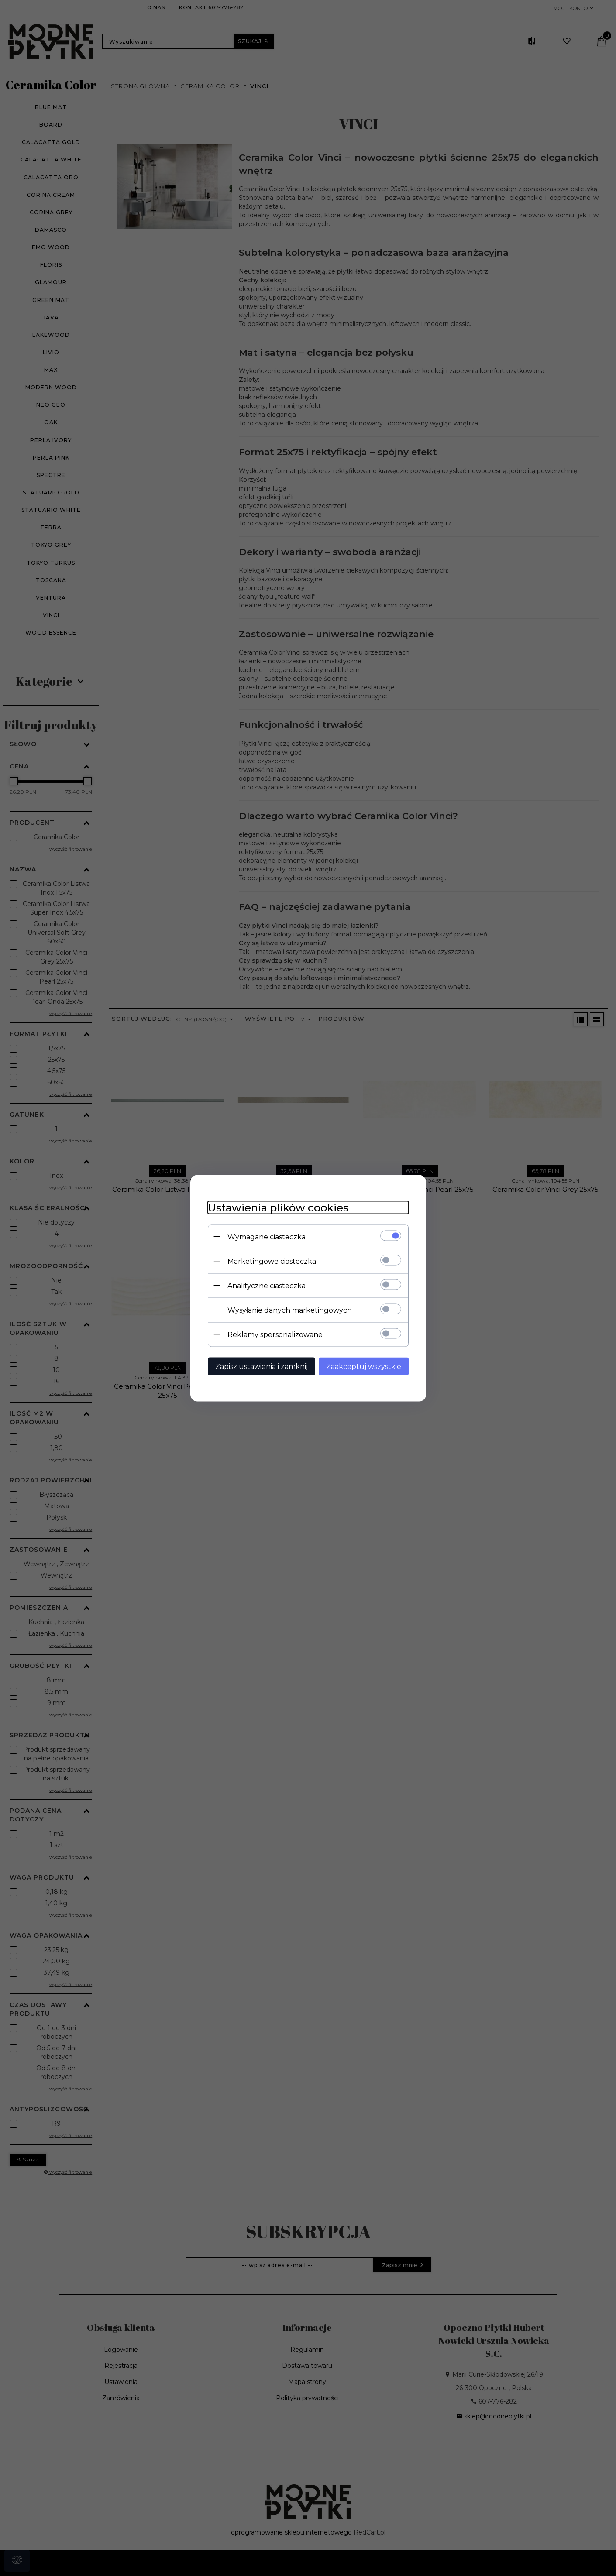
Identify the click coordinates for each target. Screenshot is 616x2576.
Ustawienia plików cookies (278, 1207)
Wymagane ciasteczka (266, 1236)
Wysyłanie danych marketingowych (289, 1310)
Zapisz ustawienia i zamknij (261, 1366)
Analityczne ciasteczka (266, 1285)
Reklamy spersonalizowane (275, 1334)
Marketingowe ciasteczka (271, 1261)
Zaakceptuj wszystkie (363, 1366)
